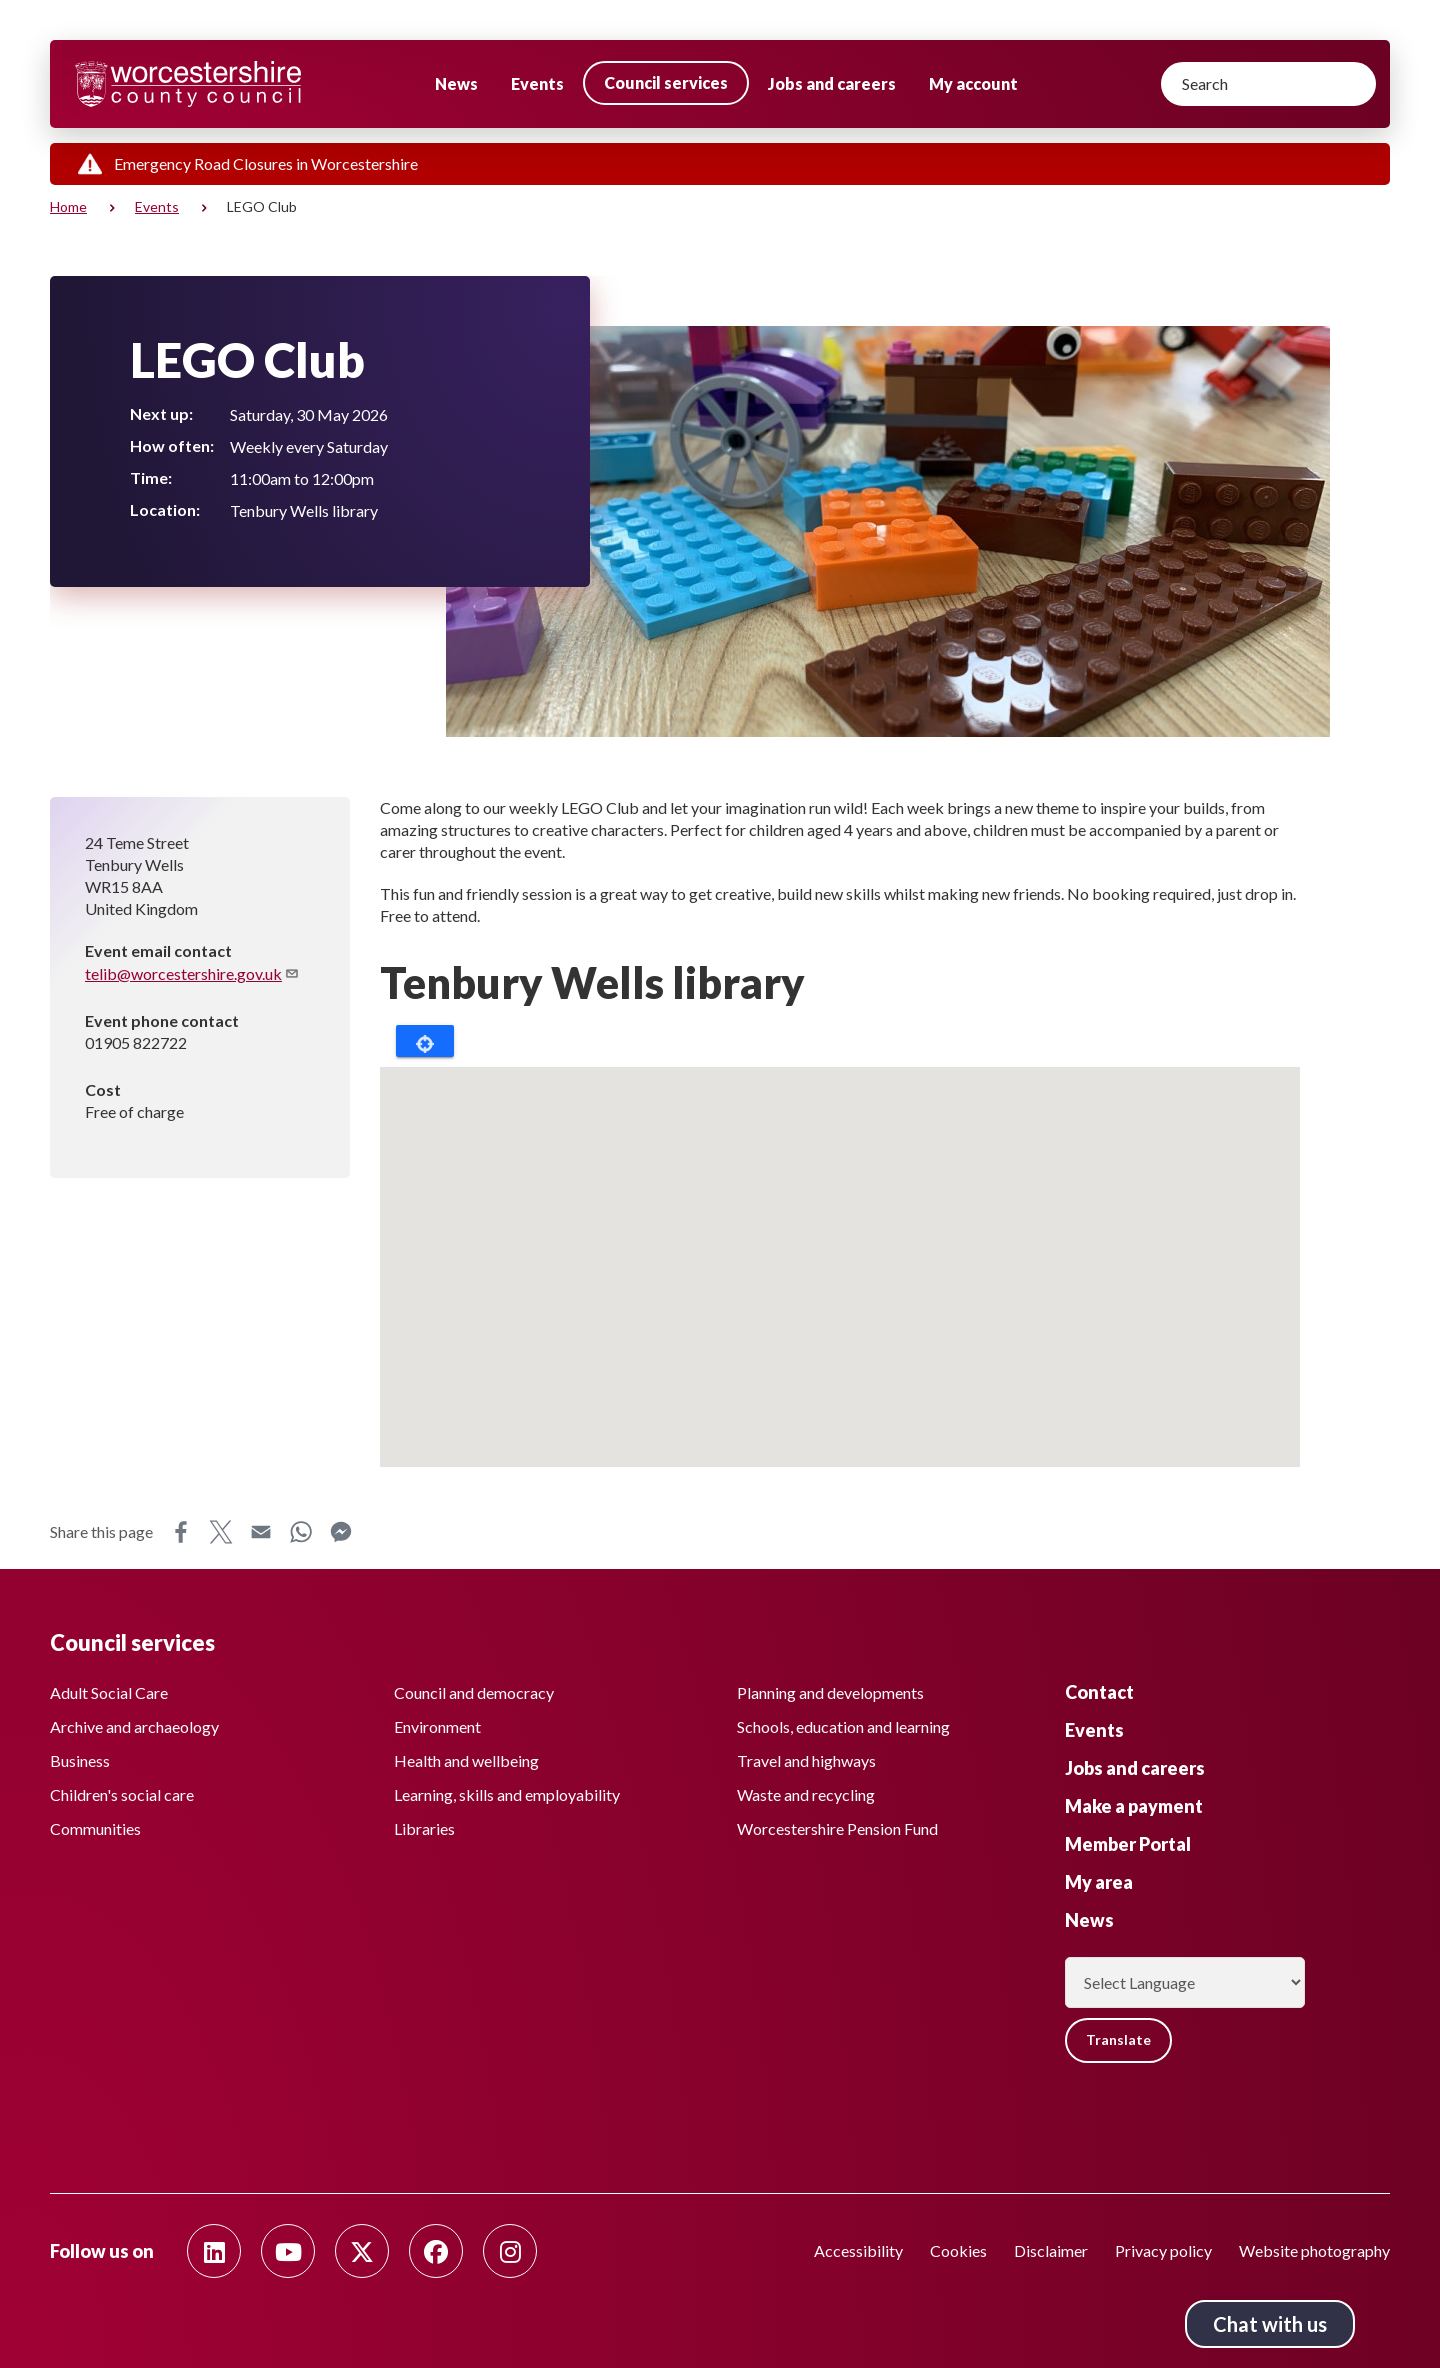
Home (68, 206)
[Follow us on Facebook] (436, 2251)
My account (973, 83)
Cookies (958, 2250)
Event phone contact (162, 1020)
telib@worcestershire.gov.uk (192, 973)
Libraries (424, 1827)
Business (80, 1759)
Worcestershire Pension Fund (837, 1827)
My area (1099, 1881)
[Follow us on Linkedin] (214, 2251)
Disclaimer (1051, 2250)
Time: (151, 477)
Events (537, 83)
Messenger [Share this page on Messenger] (341, 1532)
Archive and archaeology (134, 1725)
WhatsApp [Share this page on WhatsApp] (301, 1532)
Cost (103, 1089)
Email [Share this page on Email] (261, 1532)
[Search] (1268, 84)
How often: (172, 445)
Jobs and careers (832, 83)
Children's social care (122, 1793)
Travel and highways (806, 1759)
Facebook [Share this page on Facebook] (181, 1532)
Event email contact (158, 950)
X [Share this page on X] (221, 1532)
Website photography (1314, 2250)
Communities (95, 1827)
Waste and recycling (806, 1793)
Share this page (101, 1531)
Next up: (161, 413)
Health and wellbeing (466, 1759)
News (456, 83)
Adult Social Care (109, 1691)
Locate (425, 1041)
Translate (1119, 2039)
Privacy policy (1163, 2250)
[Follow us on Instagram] (510, 2251)
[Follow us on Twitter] (362, 2251)
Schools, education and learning (843, 1725)
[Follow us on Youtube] (288, 2251)
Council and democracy (474, 1691)
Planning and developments (830, 1691)
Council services (666, 82)
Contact (1099, 1691)
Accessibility (858, 2250)
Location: (165, 509)
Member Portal (1128, 1843)
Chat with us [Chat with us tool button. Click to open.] (1270, 2324)
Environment (437, 1725)
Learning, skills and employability (507, 1793)
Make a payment (1134, 1805)
